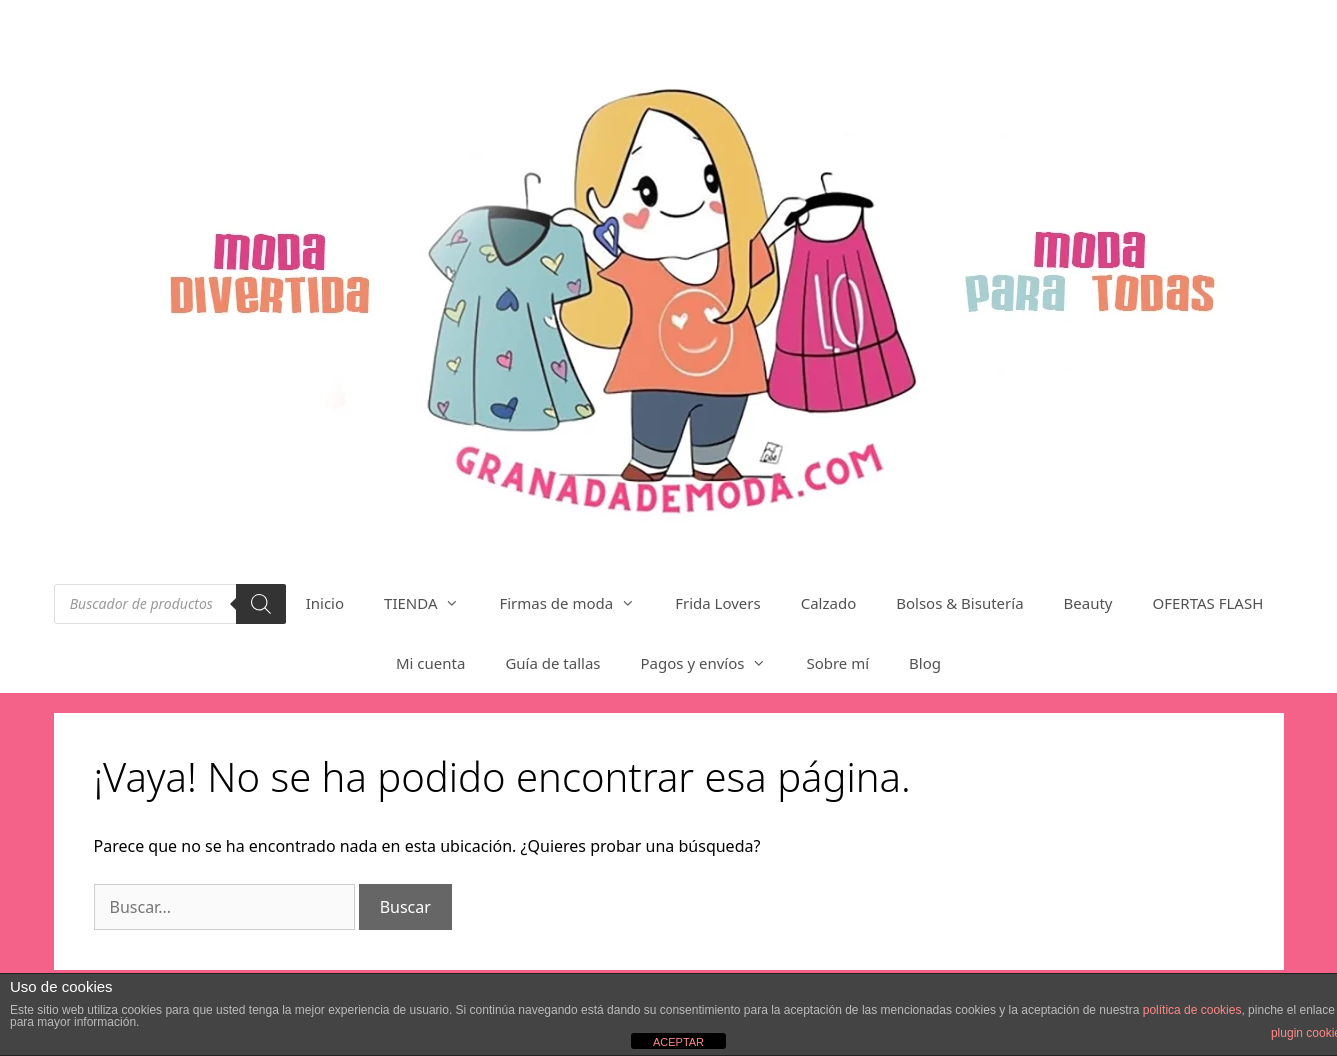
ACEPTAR (678, 1042)
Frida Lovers (718, 603)
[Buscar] (261, 604)
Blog (925, 663)
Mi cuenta (430, 663)
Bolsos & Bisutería (959, 603)
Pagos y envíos (714, 663)
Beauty (1088, 603)
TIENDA (431, 603)
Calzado (829, 603)
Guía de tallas (552, 663)
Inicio (325, 603)
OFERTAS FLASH (1208, 603)
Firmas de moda (577, 603)
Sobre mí (837, 663)
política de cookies (1192, 1010)
